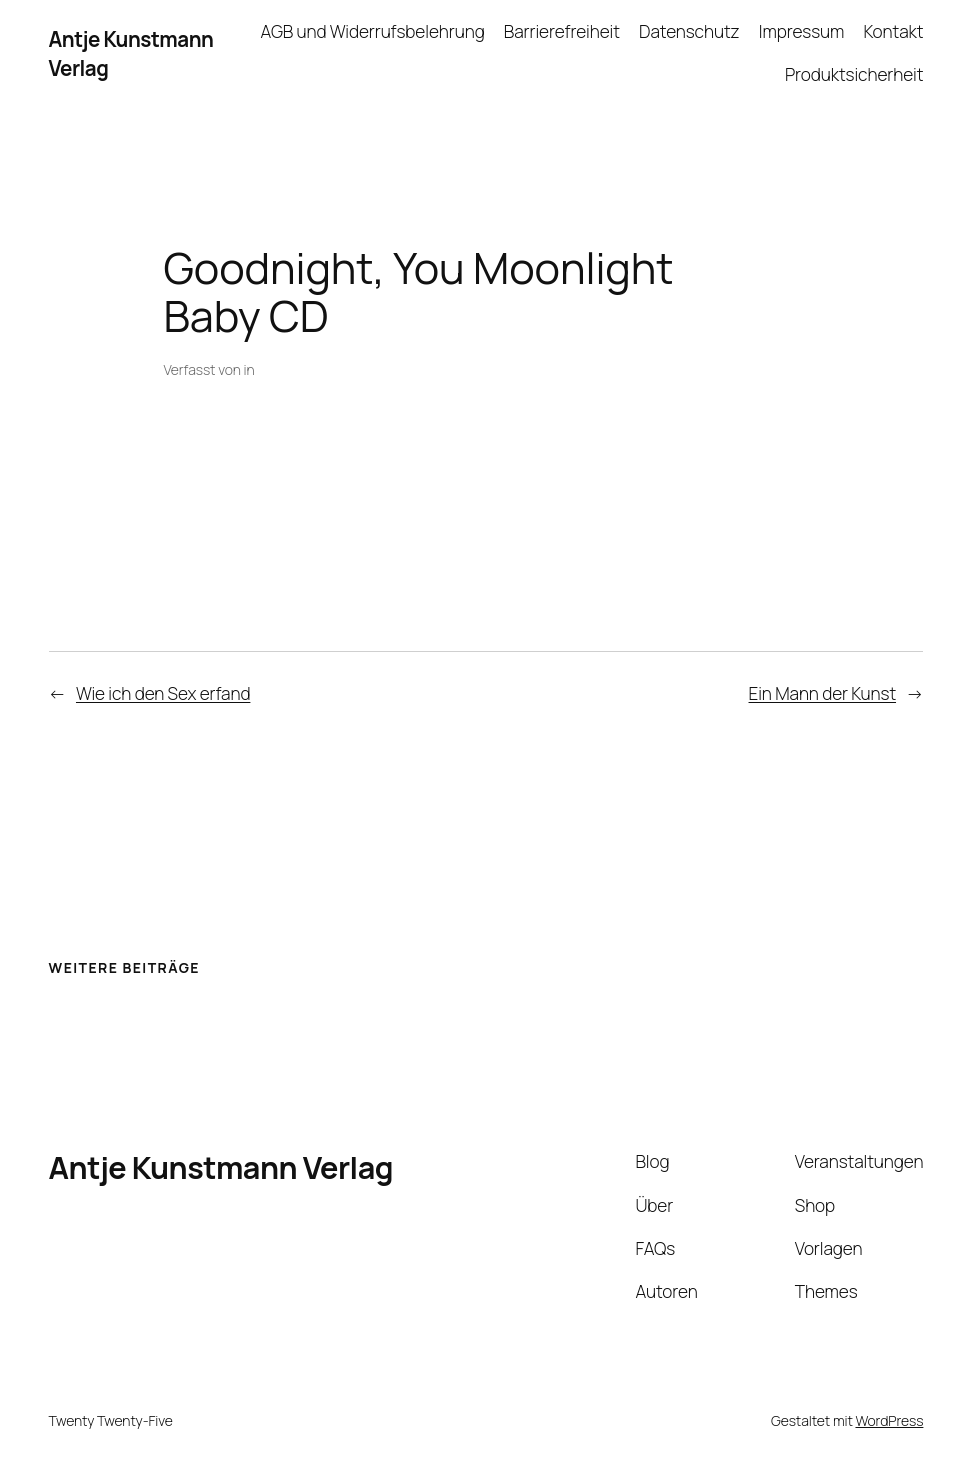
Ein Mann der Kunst (823, 693)
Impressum (801, 31)
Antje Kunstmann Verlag (221, 1167)
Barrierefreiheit (562, 31)
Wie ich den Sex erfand (163, 693)
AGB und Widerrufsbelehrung (373, 31)
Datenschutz (689, 31)
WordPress (889, 1420)
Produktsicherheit (854, 74)
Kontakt (893, 31)
